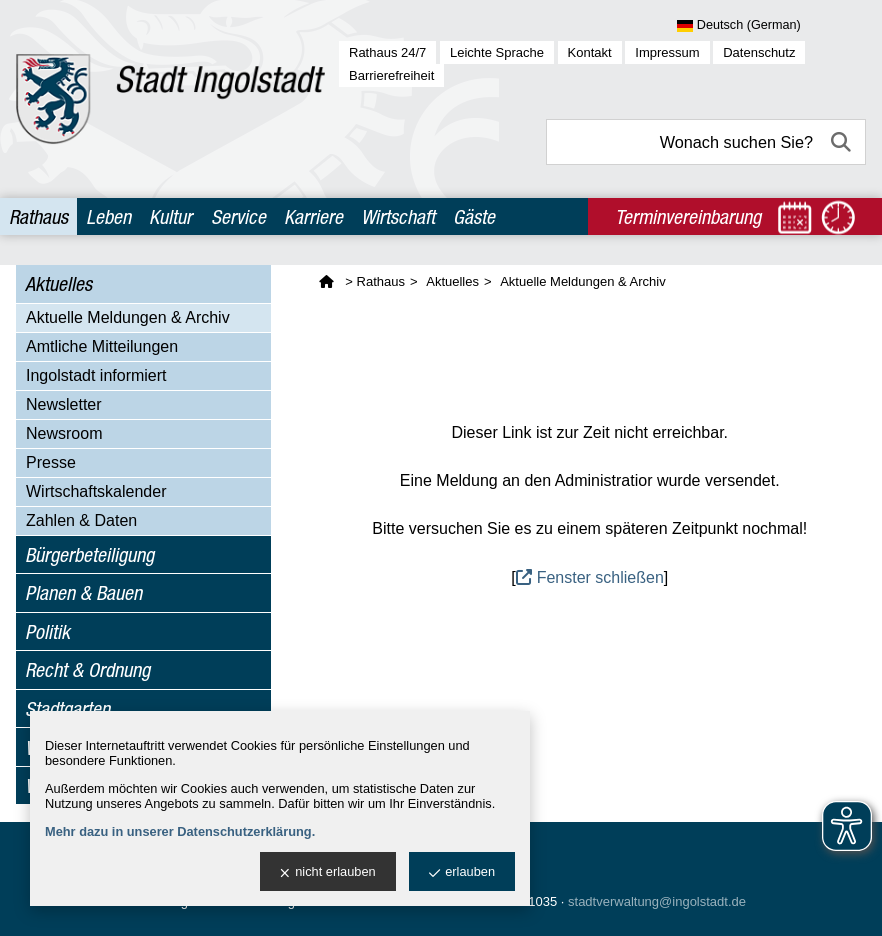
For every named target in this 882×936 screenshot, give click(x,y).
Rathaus (38, 216)
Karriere (313, 216)
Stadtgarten (67, 708)
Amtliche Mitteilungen (102, 346)
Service (238, 216)
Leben (108, 216)
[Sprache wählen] (771, 26)
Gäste (474, 216)
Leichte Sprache (497, 52)
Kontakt (590, 52)
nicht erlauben (327, 872)
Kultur (170, 216)
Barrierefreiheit (391, 75)
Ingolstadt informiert (96, 375)
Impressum (667, 52)
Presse (51, 462)
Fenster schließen (600, 577)
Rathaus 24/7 (387, 52)
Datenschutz (759, 52)
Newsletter (64, 404)
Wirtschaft (398, 216)
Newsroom (64, 433)
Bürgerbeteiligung (89, 554)
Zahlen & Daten (81, 520)
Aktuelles (58, 283)
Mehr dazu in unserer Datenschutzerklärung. (180, 831)
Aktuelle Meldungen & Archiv (128, 317)
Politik (47, 631)
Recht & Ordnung (87, 669)
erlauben (462, 872)
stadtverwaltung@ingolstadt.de (657, 901)
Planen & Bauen (83, 592)
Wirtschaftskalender (96, 491)
